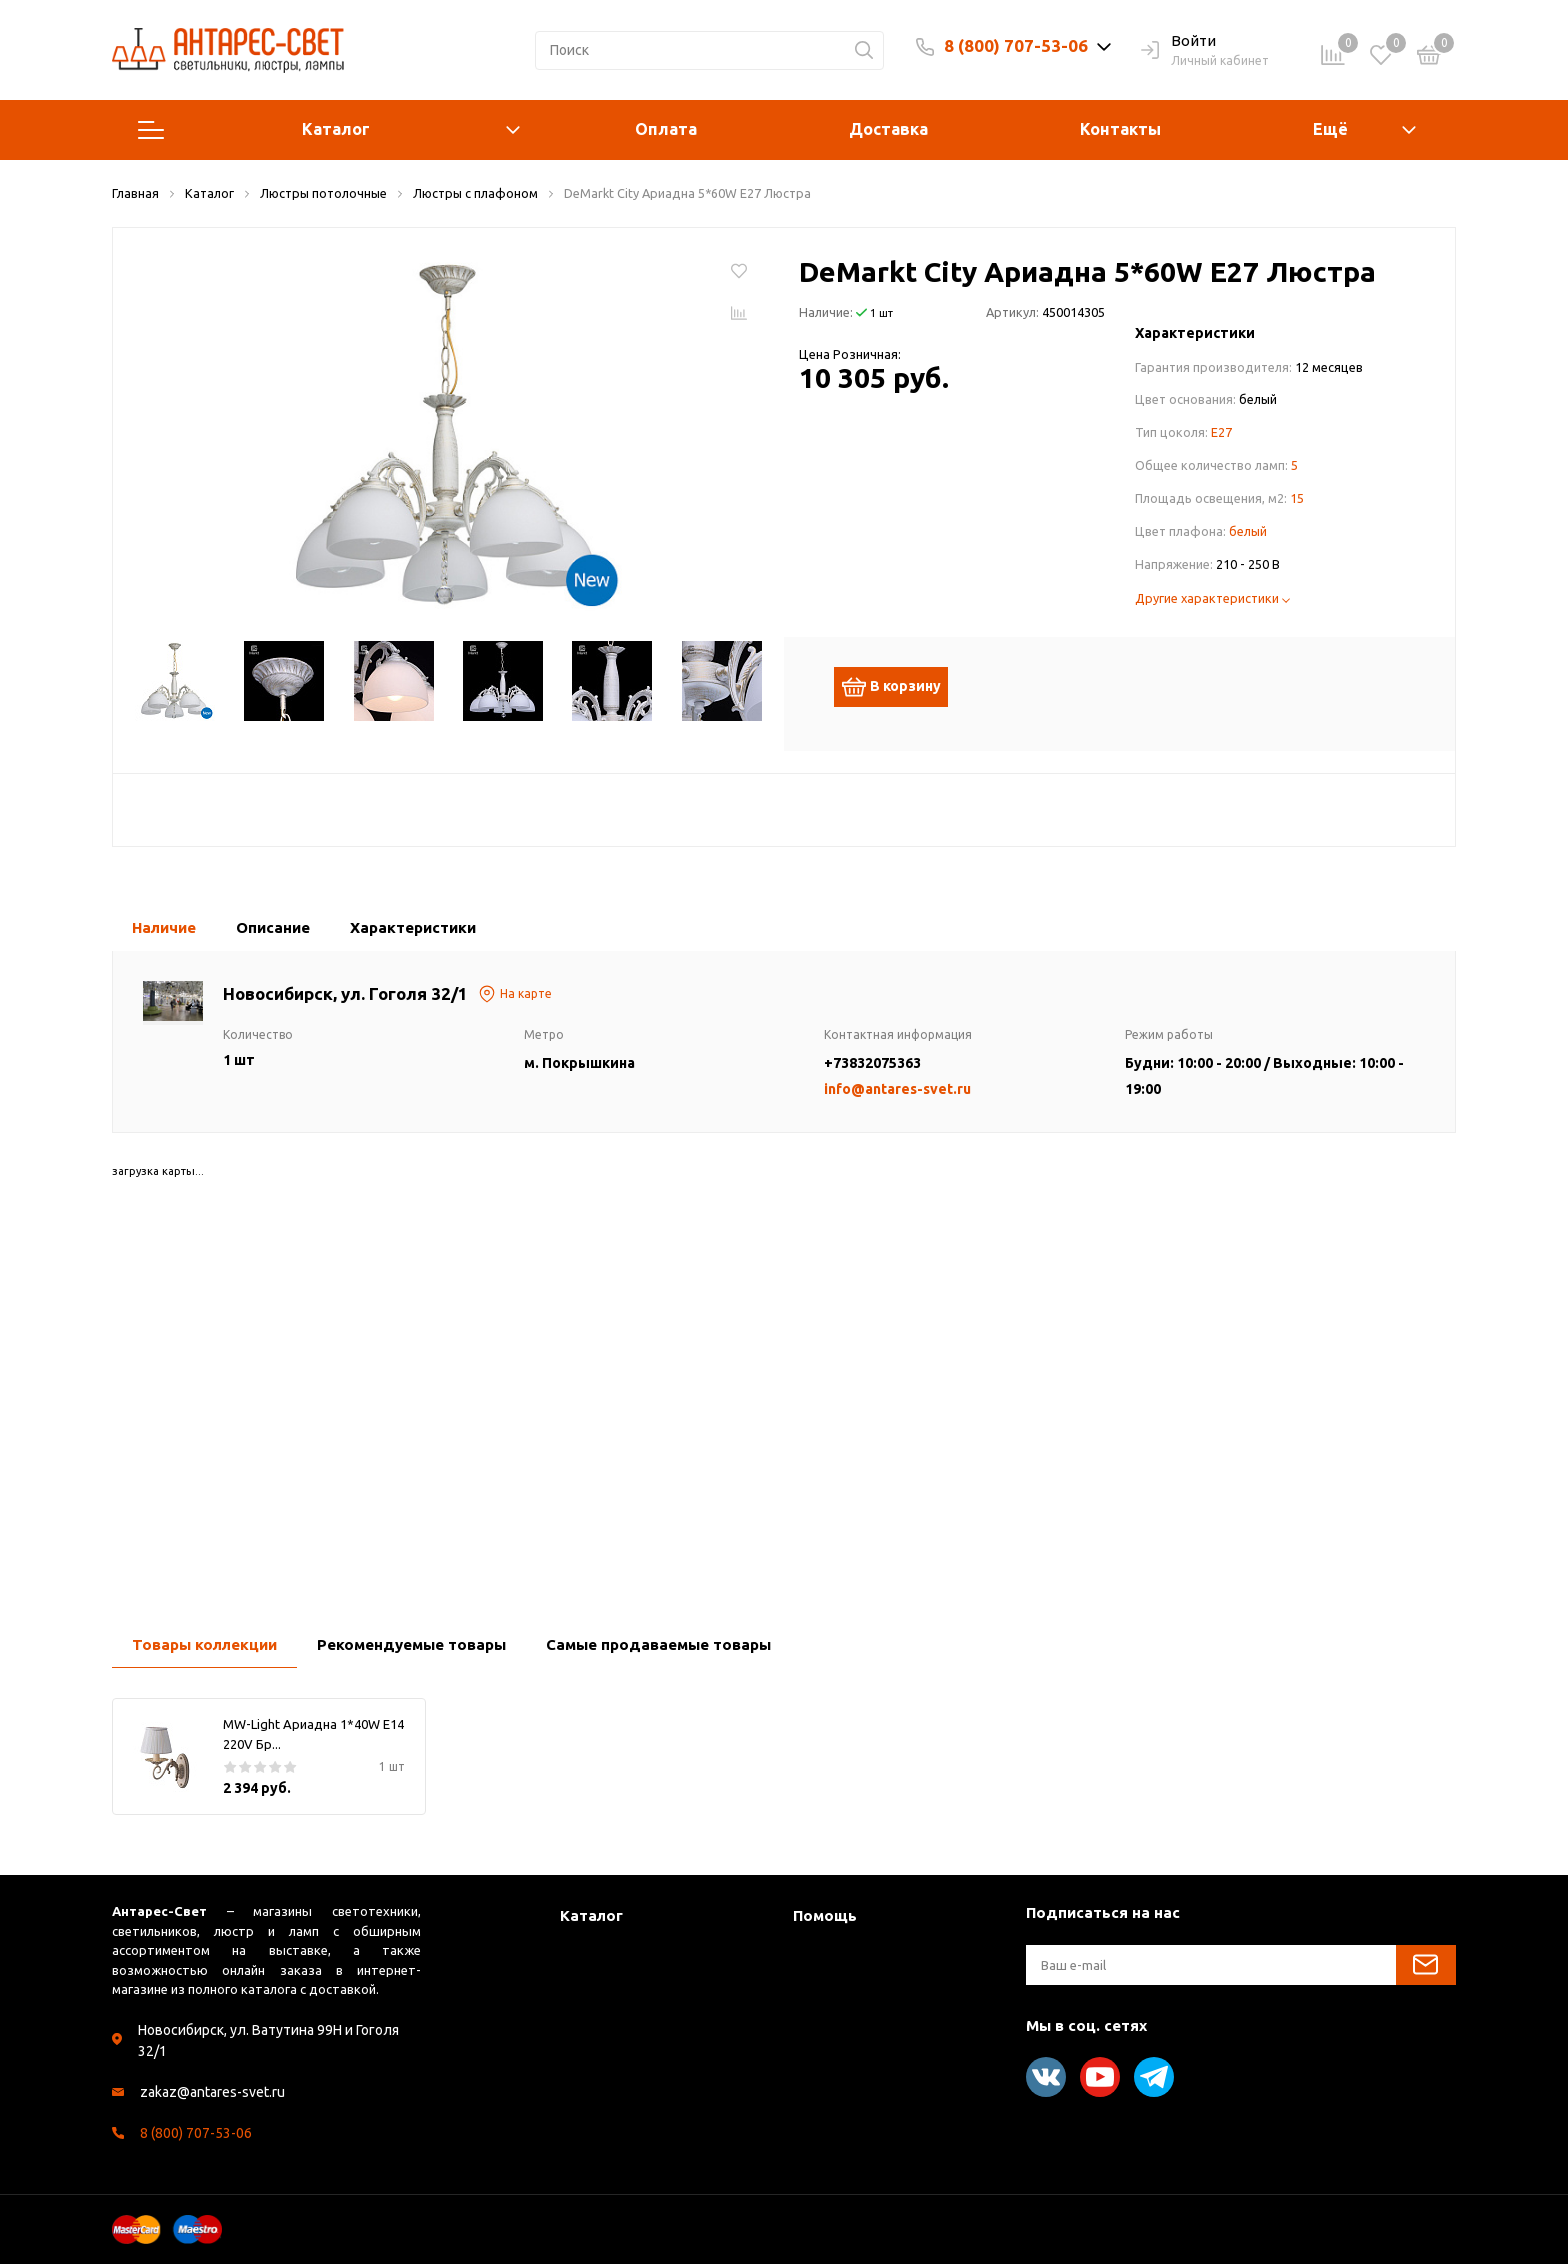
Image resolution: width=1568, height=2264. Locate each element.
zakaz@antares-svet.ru (212, 2092)
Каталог (329, 130)
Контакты (1120, 129)
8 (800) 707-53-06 (1016, 45)
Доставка (888, 129)
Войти (1178, 42)
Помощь (825, 1915)
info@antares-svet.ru (897, 1089)
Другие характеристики (1212, 598)
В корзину (901, 687)
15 (1297, 498)
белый (1248, 531)
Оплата (666, 129)
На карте (515, 994)
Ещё (1330, 129)
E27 (1221, 432)
